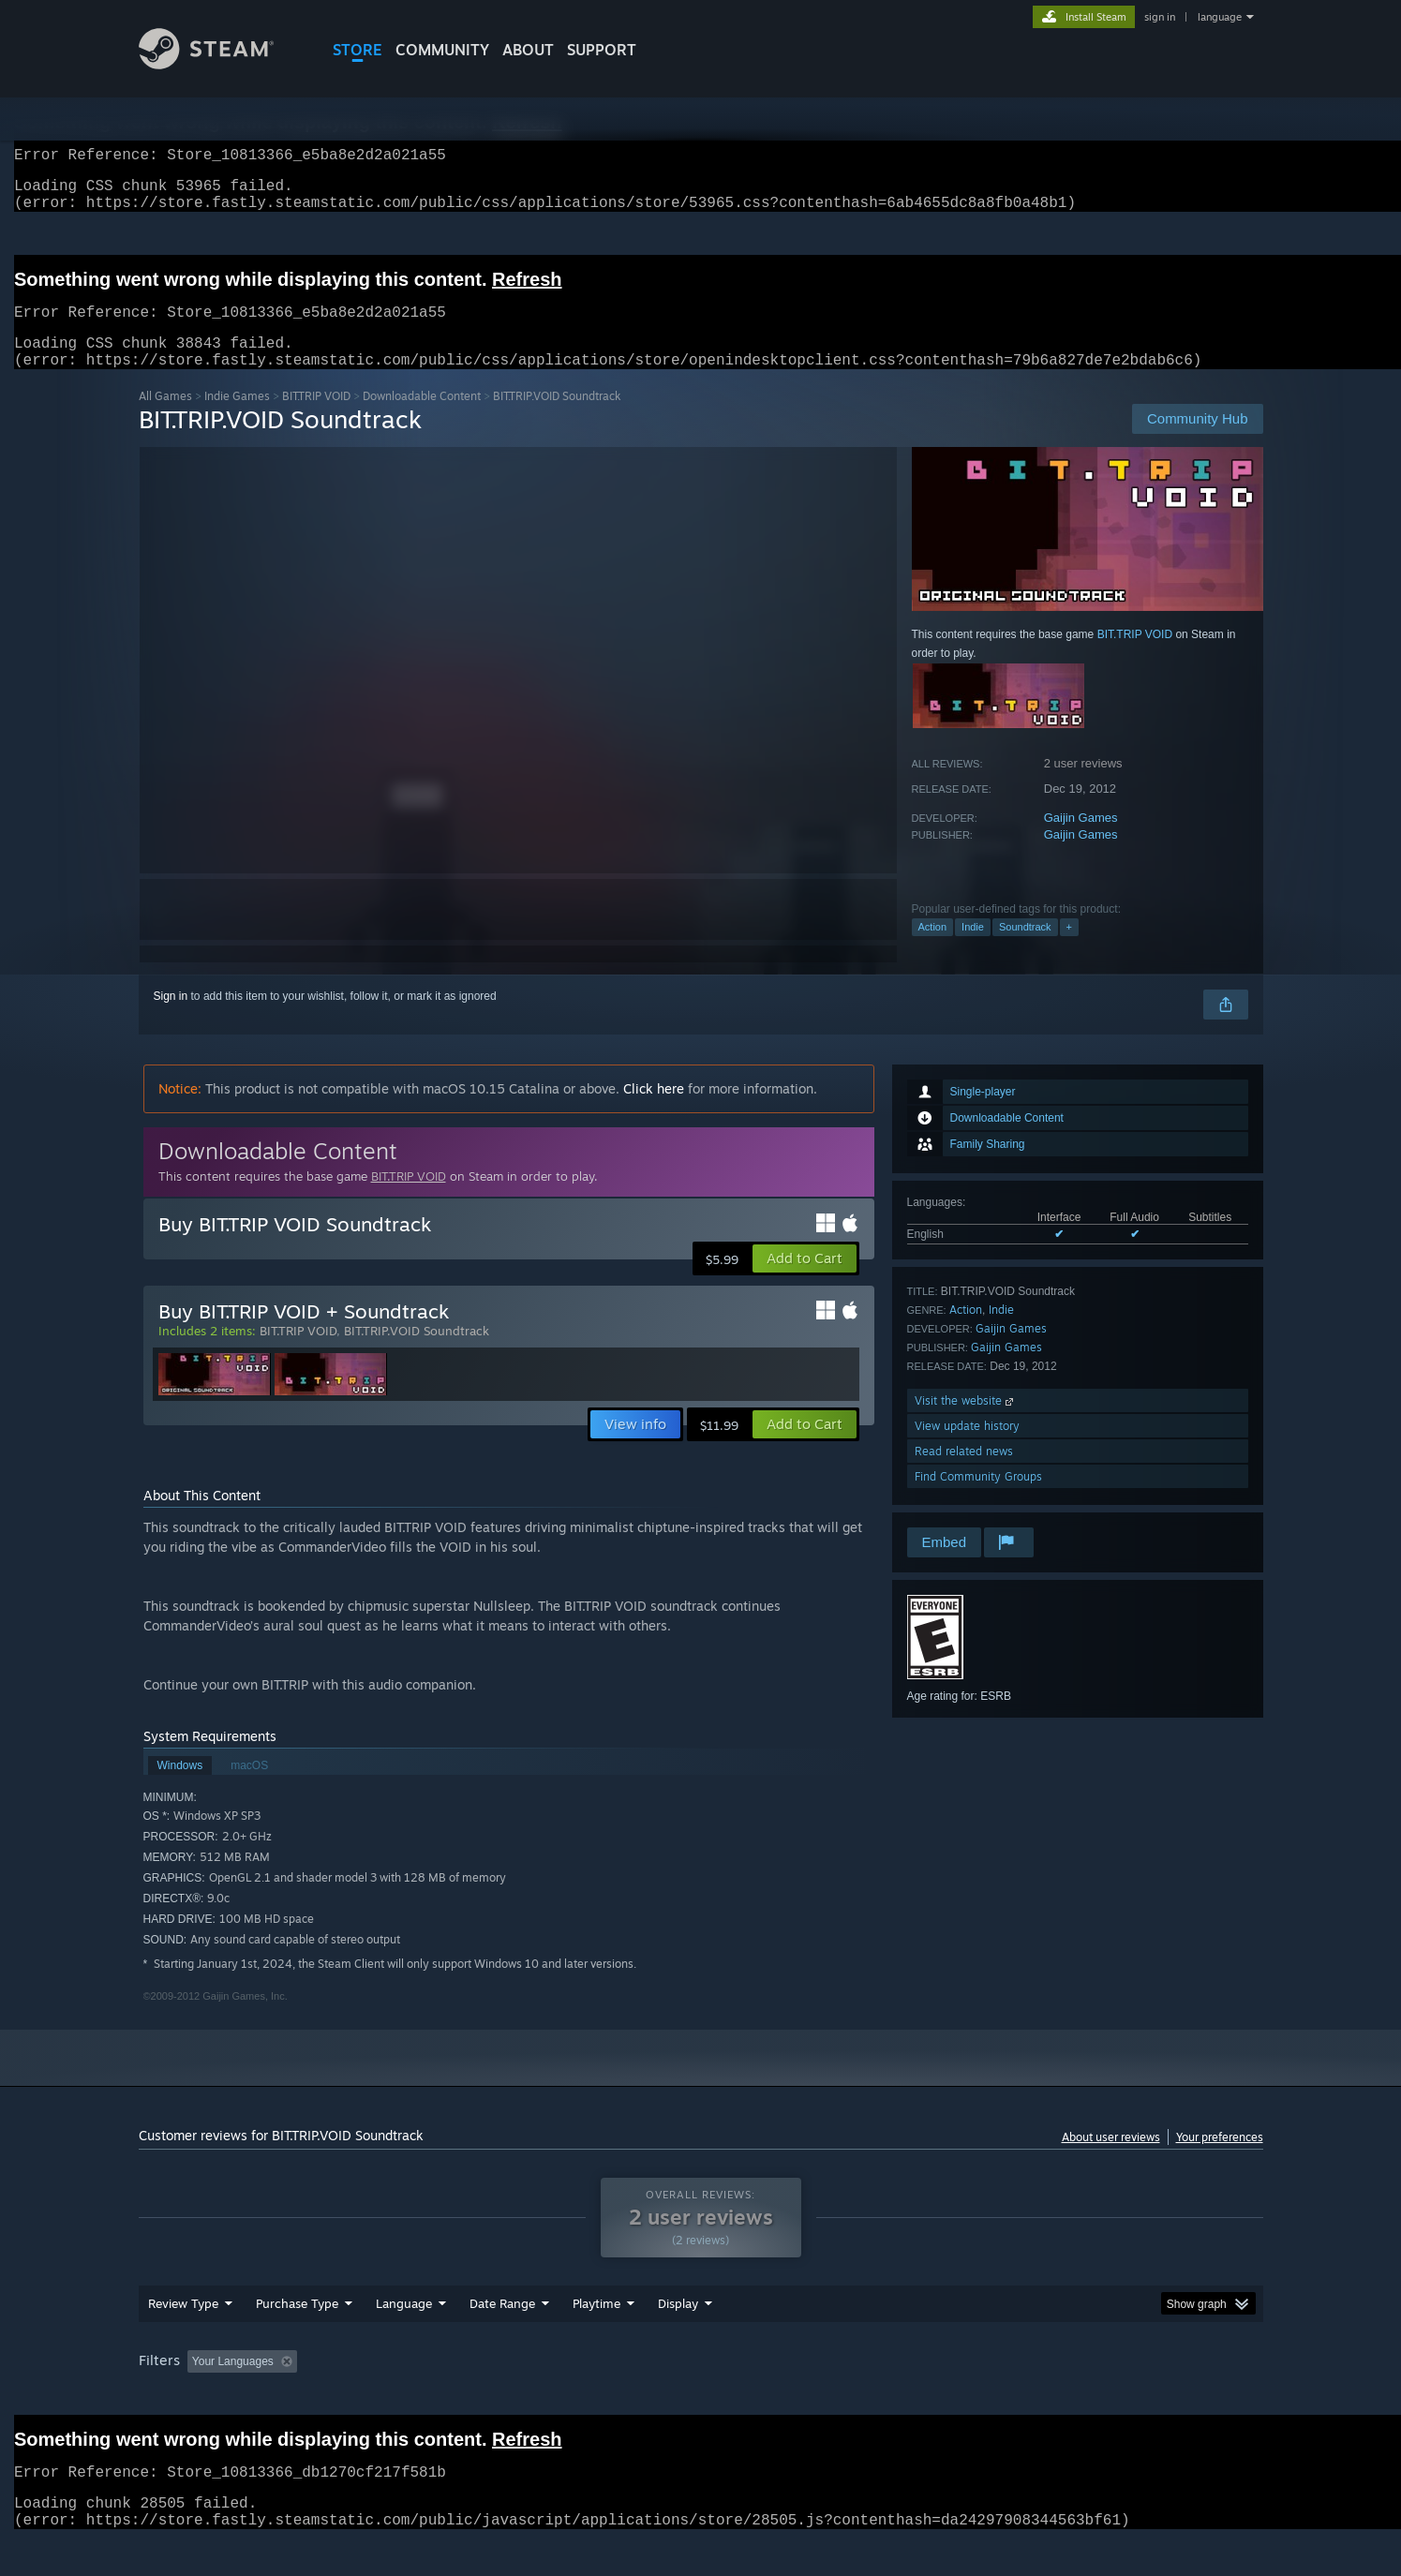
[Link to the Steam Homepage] (207, 64)
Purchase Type (297, 2325)
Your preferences (1219, 2159)
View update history (967, 1448)
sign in (1159, 16)
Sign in (171, 1018)
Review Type (183, 2325)
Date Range (502, 2325)
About (528, 49)
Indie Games (237, 418)
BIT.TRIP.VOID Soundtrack (416, 1353)
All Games (165, 418)
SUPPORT (601, 49)
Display (678, 2325)
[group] (701, 2385)
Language (404, 2325)
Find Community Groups (978, 1499)
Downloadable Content (422, 418)
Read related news (964, 1474)
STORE (357, 49)
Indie (972, 949)
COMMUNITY (442, 49)
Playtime (596, 2325)
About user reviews (1111, 2159)
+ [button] (1069, 949)
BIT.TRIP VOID (316, 418)
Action (932, 949)
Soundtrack (1025, 949)
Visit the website (966, 1423)
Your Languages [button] (233, 2383)
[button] (804, 1281)
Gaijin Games (1081, 840)
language (1220, 16)
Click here (653, 1111)
